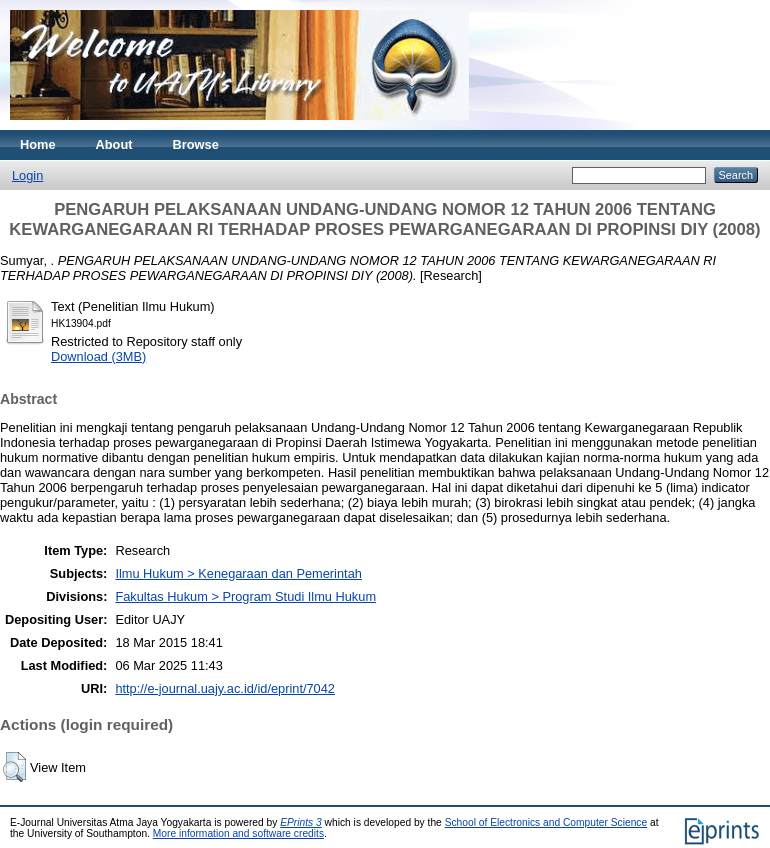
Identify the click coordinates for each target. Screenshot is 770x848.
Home (38, 144)
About (114, 144)
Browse (196, 144)
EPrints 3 (301, 822)
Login (27, 175)
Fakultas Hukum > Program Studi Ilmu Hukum (245, 596)
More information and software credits (238, 833)
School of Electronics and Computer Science (546, 822)
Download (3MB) (98, 356)
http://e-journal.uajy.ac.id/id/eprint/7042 (225, 688)
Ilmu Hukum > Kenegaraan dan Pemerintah (238, 573)
